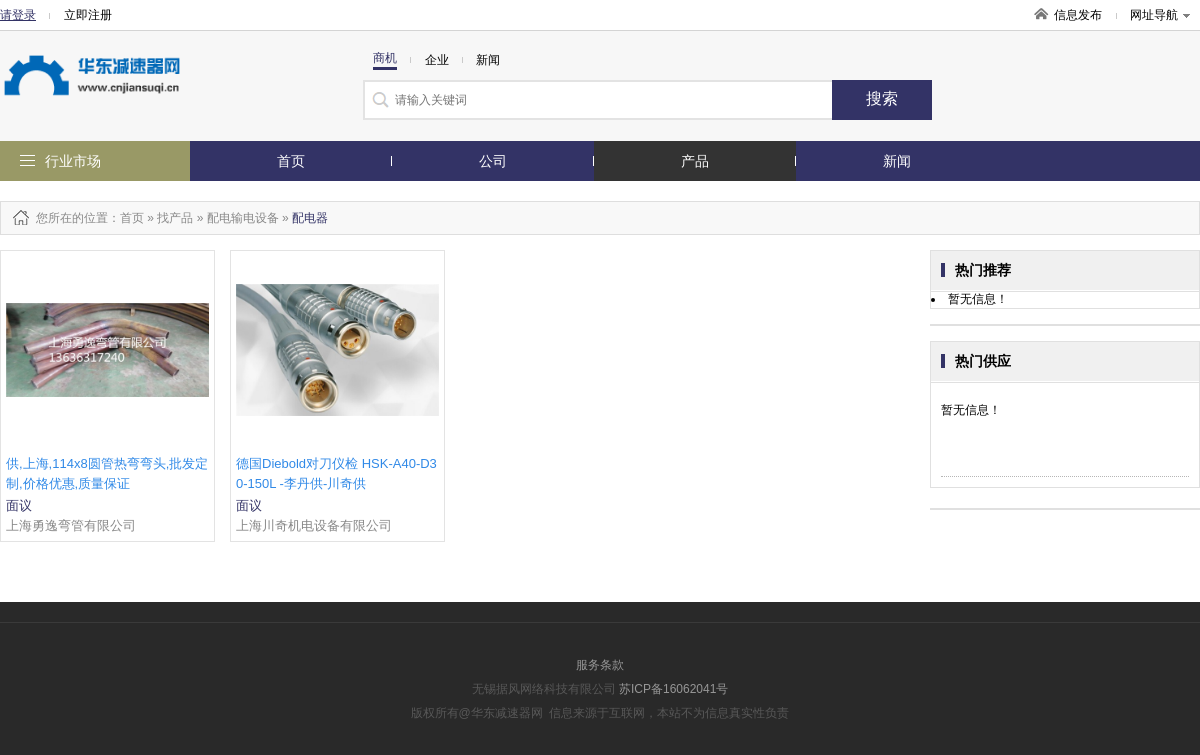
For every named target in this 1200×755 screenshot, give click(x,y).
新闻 (897, 161)
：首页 (126, 218)
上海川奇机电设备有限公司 (314, 525)
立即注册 (88, 15)
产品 (695, 161)
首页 (291, 161)
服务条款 (600, 665)
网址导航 (1160, 15)
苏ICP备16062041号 (673, 689)
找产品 (175, 218)
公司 (493, 161)
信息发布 (1078, 15)
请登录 (18, 15)
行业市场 (73, 161)
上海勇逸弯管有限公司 (71, 525)
